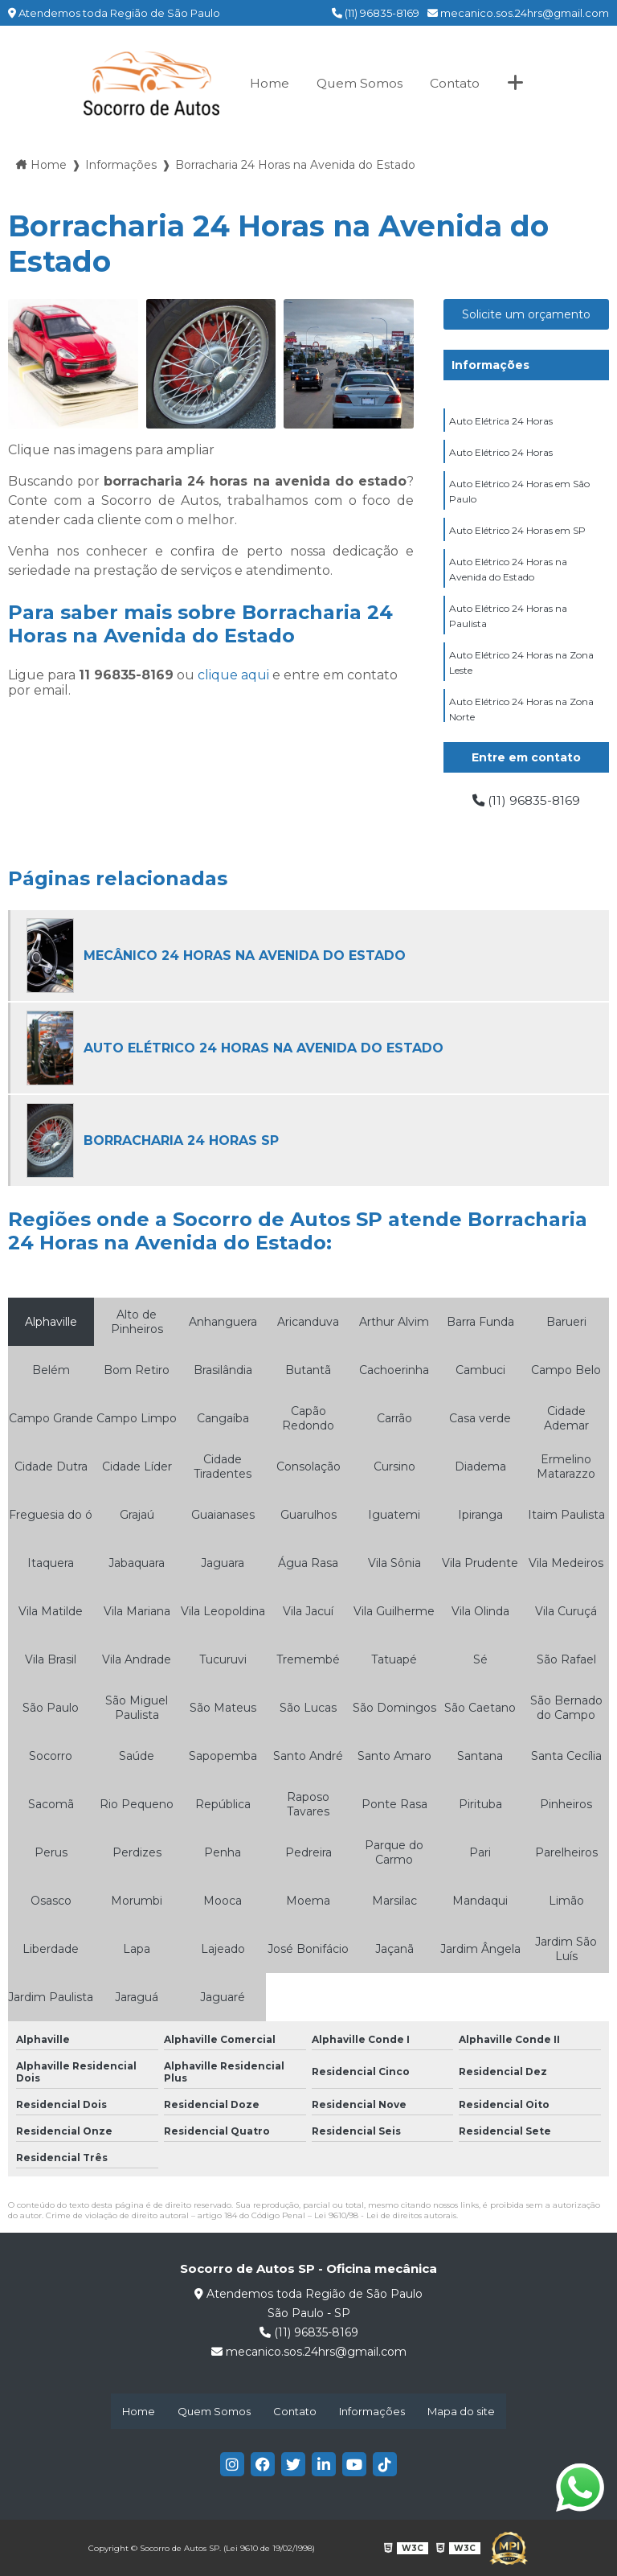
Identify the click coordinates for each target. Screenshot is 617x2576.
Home (267, 83)
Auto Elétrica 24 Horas (501, 421)
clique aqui (233, 675)
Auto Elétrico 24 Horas (501, 452)
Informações (490, 365)
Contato (455, 83)
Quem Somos (358, 83)
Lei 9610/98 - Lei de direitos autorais (385, 2215)
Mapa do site (461, 2411)
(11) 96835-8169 (375, 12)
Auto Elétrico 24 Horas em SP (517, 530)
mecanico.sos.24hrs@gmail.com (518, 12)
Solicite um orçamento (526, 314)
